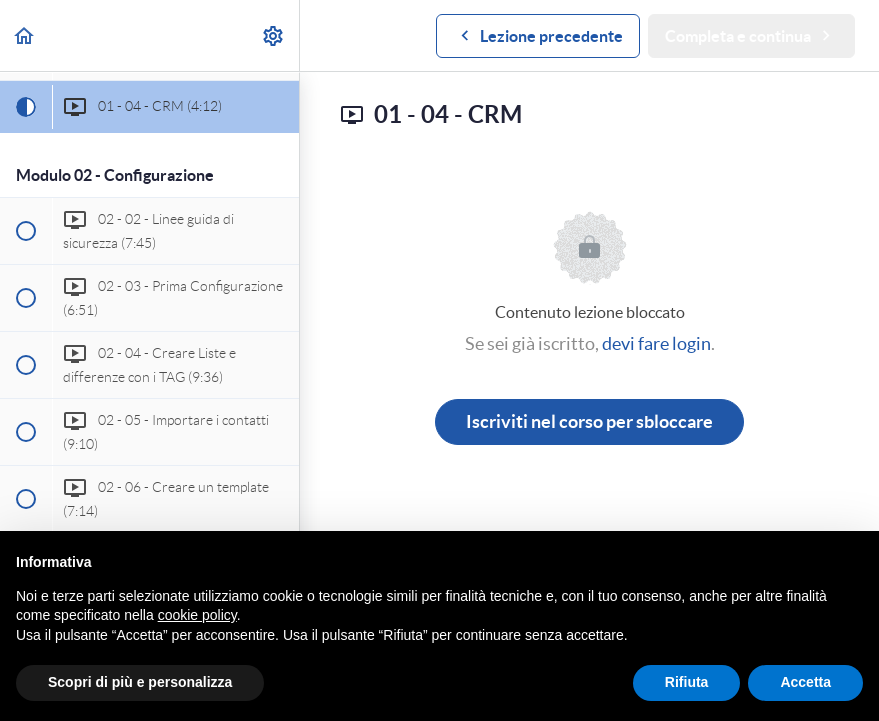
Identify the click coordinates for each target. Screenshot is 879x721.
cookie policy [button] (197, 615)
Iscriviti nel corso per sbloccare (589, 421)
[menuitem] (274, 35)
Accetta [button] (805, 682)
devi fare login (656, 343)
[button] (25, 35)
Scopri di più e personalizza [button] (140, 682)
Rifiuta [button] (687, 682)
